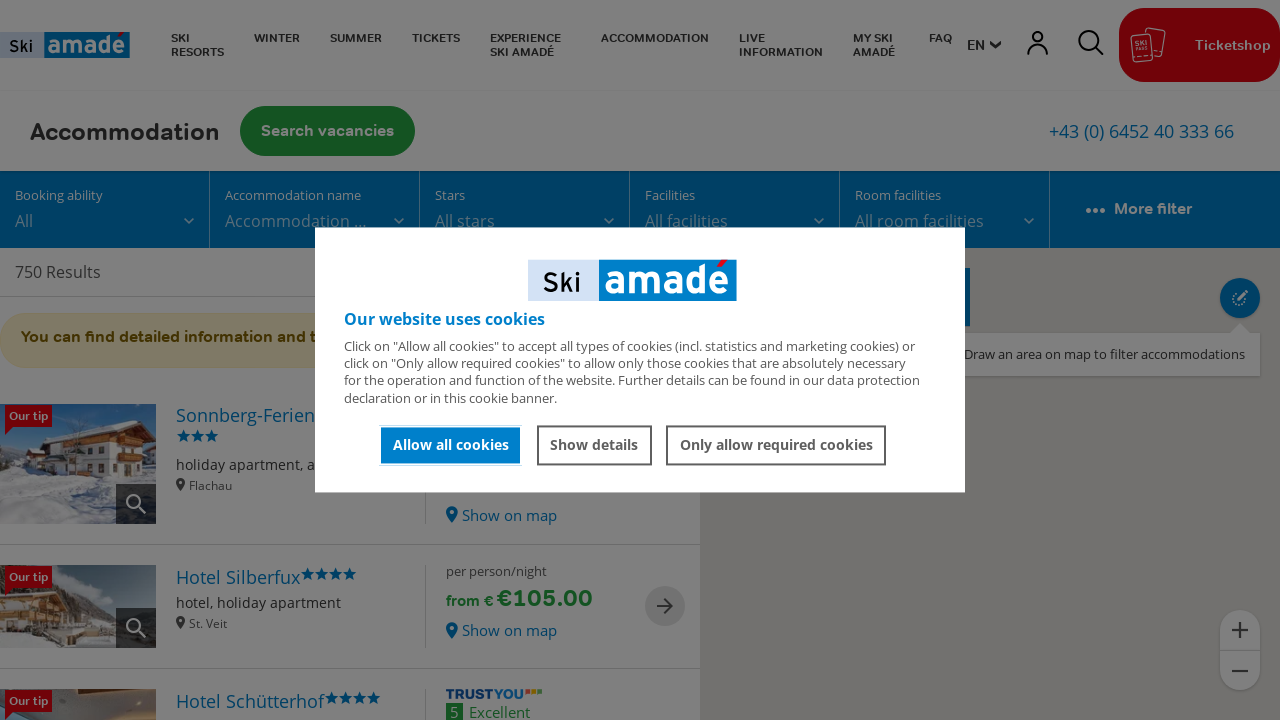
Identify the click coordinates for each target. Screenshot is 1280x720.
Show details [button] (594, 444)
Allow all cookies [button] (451, 444)
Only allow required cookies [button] (776, 444)
